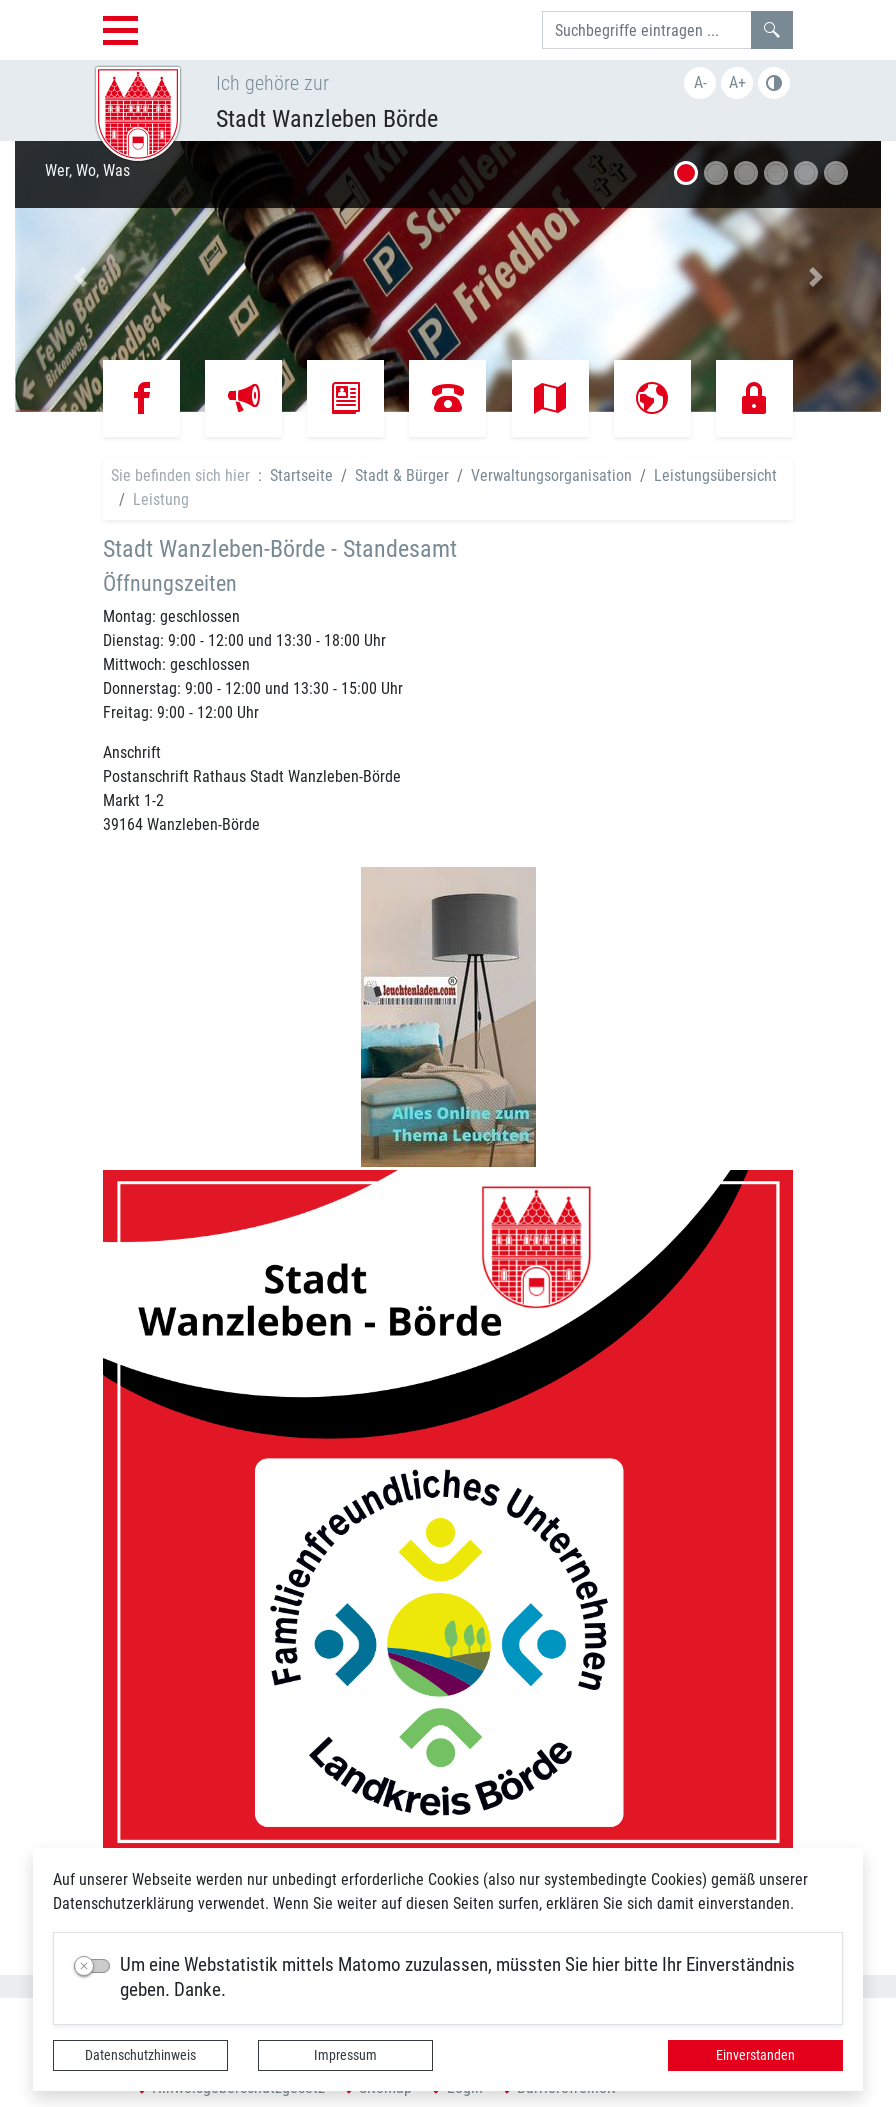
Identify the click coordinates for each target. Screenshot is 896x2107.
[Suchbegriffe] (647, 30)
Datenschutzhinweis (140, 2055)
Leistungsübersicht (715, 475)
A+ (737, 82)
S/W (774, 83)
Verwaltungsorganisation (551, 475)
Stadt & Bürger (402, 475)
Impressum (345, 2055)
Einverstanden (755, 2055)
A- (700, 82)
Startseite (301, 475)
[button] (80, 276)
